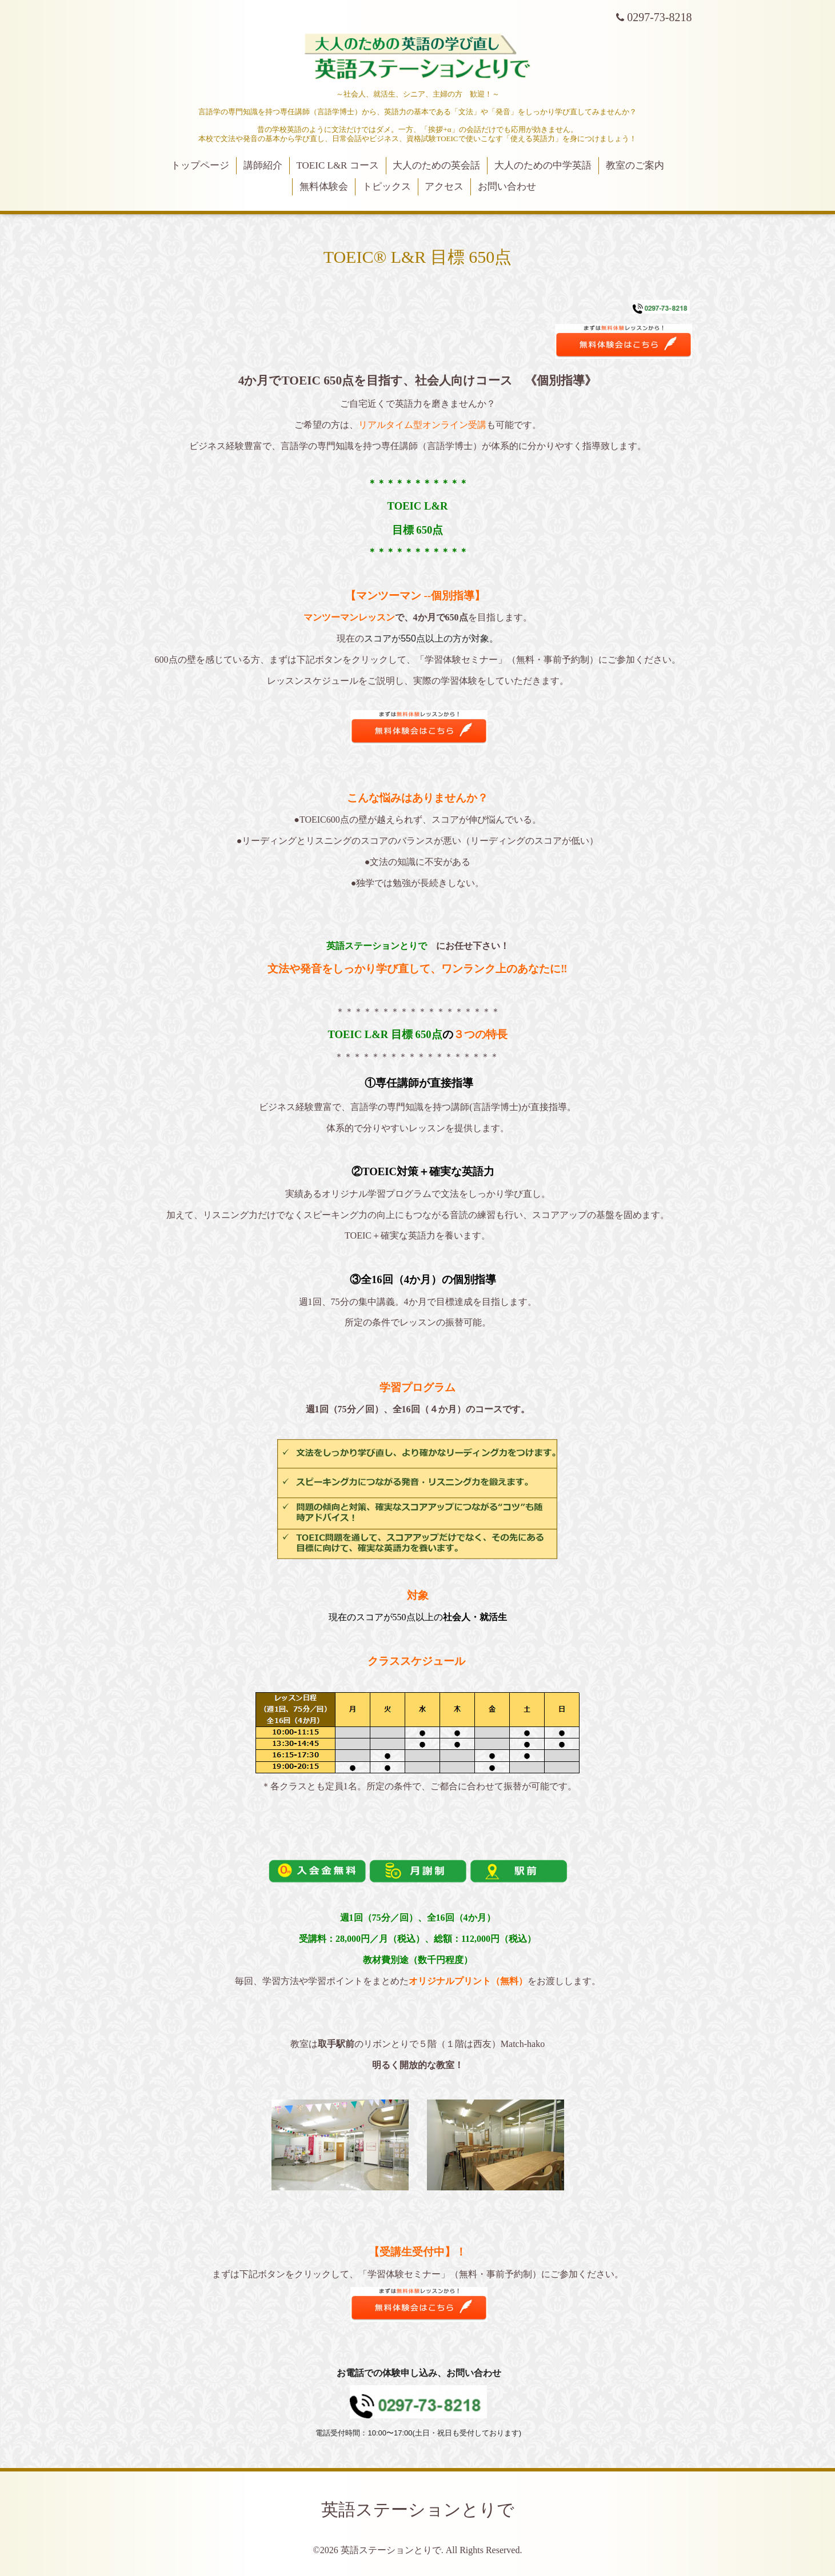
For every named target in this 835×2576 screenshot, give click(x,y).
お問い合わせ (507, 186)
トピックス (386, 186)
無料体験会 (323, 186)
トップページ (200, 165)
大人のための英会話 (436, 165)
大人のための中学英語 (543, 165)
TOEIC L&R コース (338, 165)
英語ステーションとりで (417, 2509)
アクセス (444, 186)
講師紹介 (262, 165)
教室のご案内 (635, 165)
